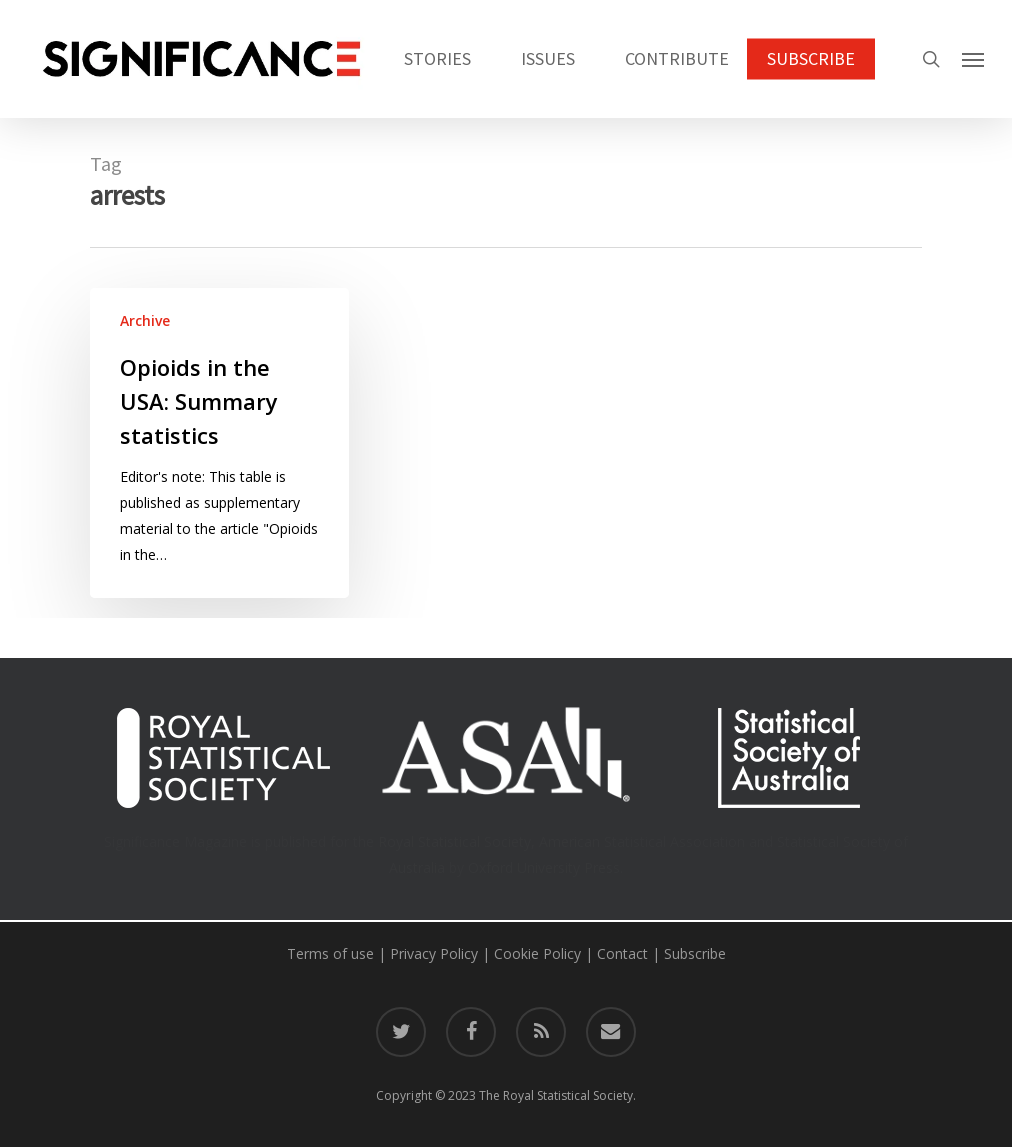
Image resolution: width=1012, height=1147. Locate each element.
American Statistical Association (642, 841)
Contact (622, 953)
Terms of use (330, 953)
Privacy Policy (434, 953)
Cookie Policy (537, 953)
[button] (973, 59)
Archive (145, 320)
